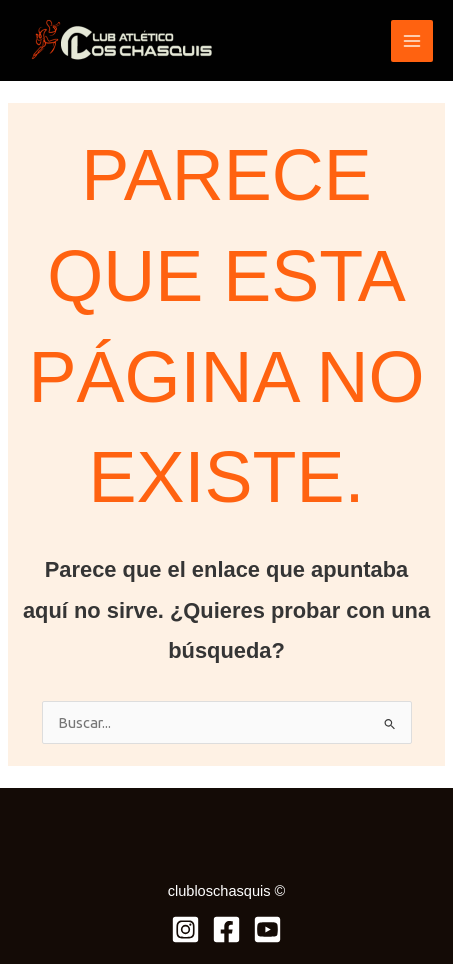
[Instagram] (185, 929)
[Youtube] (267, 929)
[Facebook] (226, 929)
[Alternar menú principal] (412, 41)
